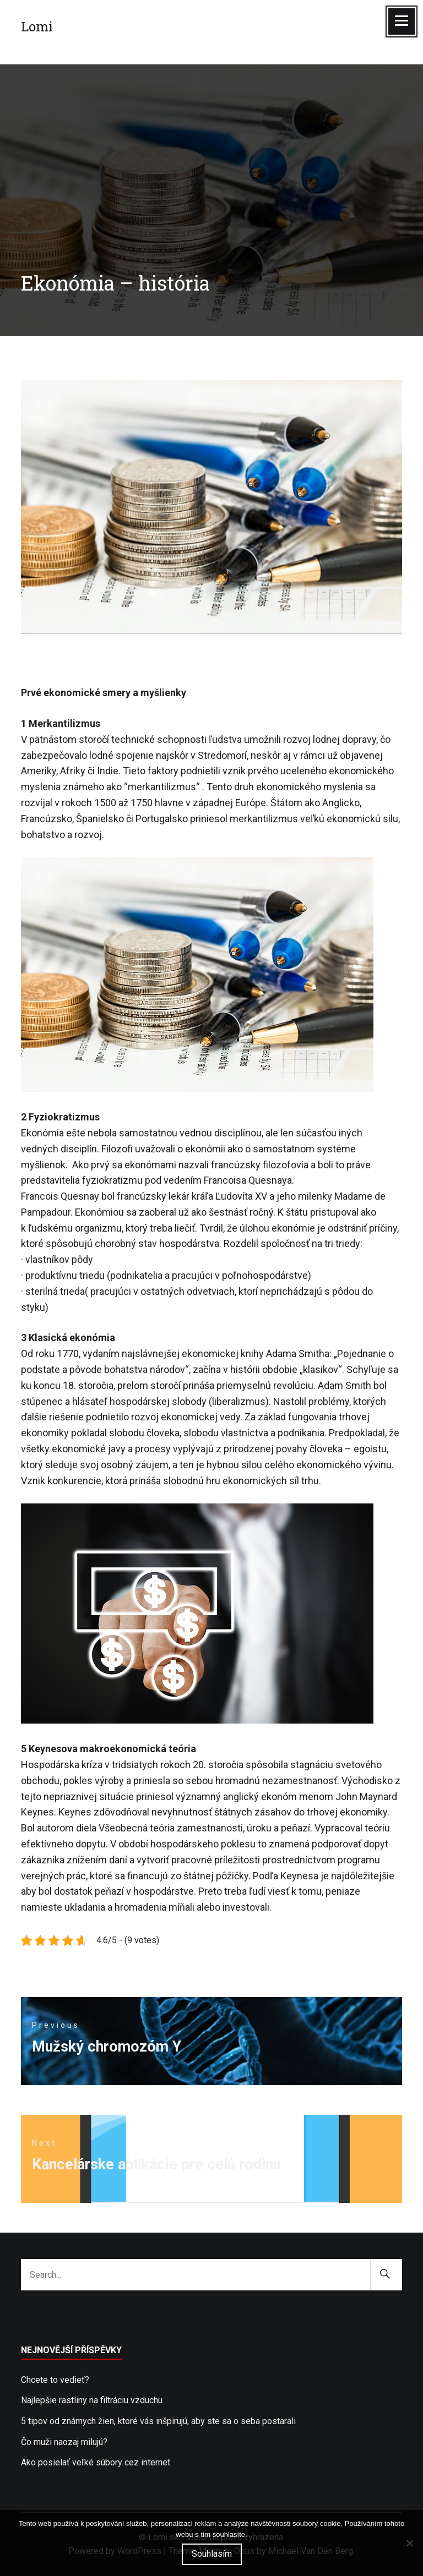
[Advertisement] (211, 141)
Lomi (37, 26)
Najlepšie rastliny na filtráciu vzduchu (91, 2400)
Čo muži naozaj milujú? (64, 2442)
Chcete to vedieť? (55, 2380)
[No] (409, 2542)
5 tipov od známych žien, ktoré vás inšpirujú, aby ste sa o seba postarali (158, 2421)
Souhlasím (212, 2553)
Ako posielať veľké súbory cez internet (95, 2462)
